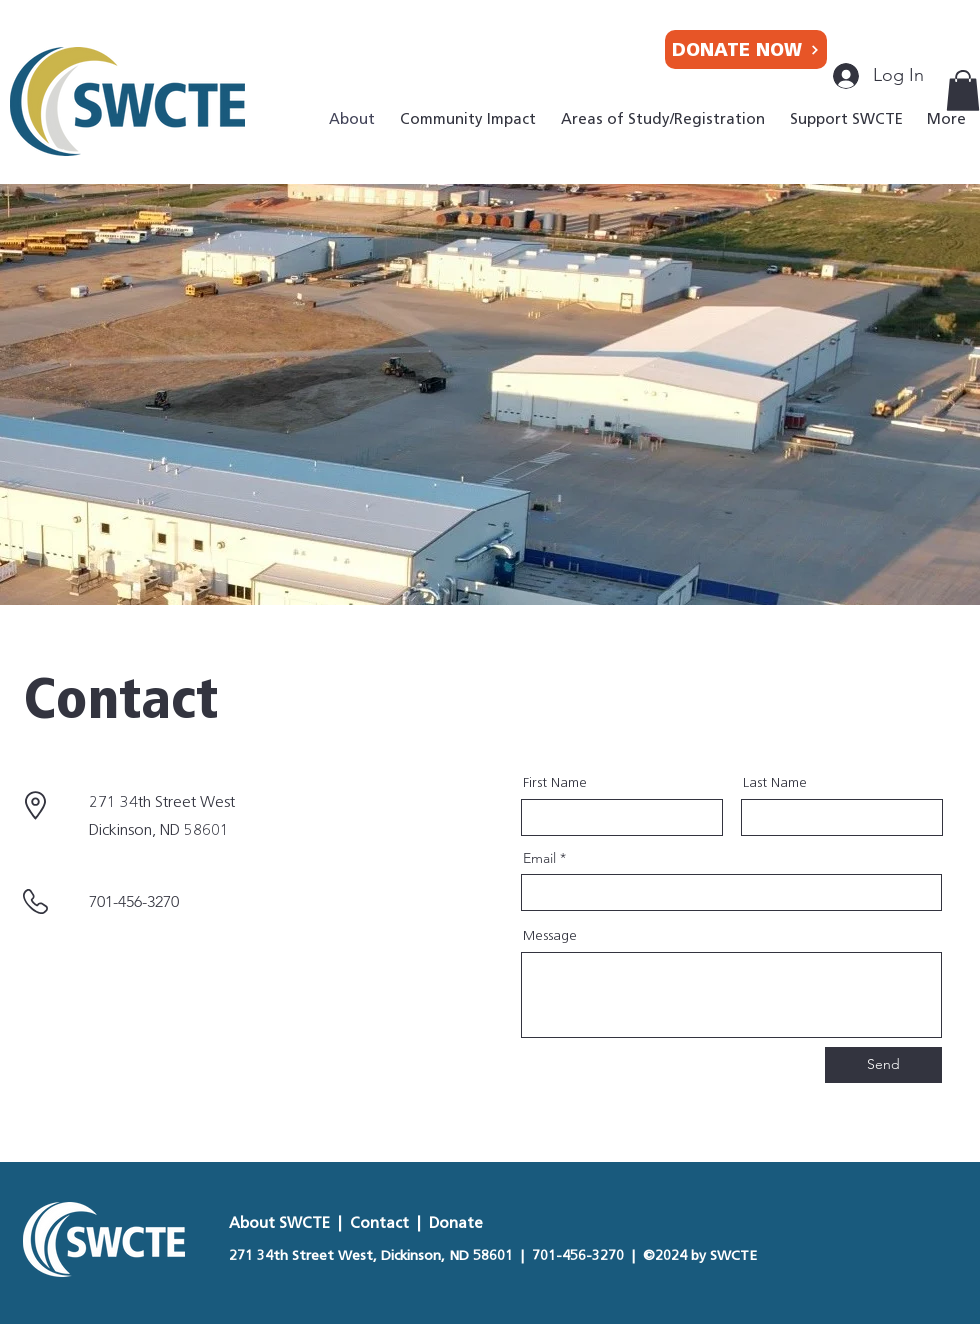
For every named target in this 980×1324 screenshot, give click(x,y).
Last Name (775, 783)
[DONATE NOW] (746, 49)
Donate (456, 1223)
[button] (963, 90)
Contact (379, 1223)
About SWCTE (281, 1223)
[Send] (883, 1065)
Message (550, 936)
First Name (555, 783)
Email (539, 858)
